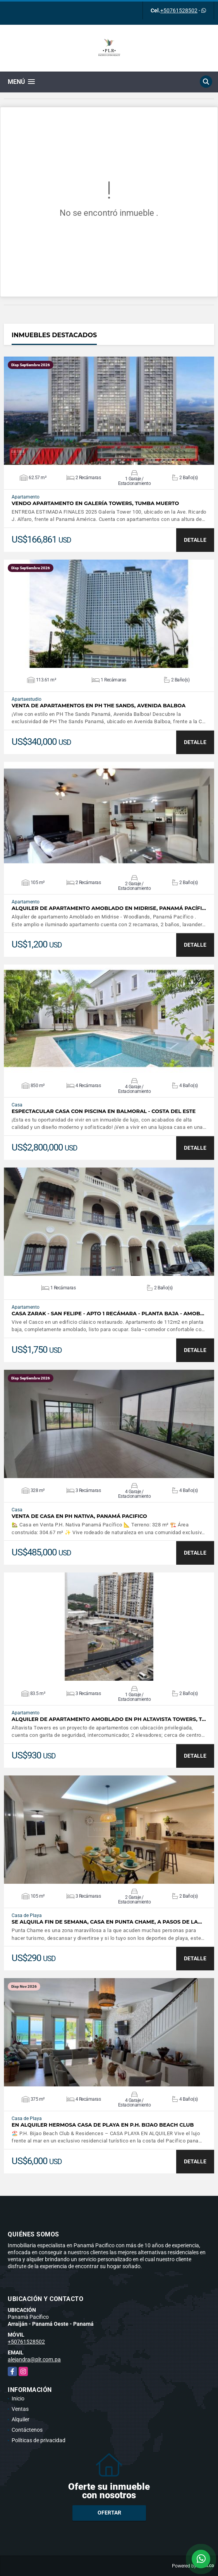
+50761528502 (178, 10)
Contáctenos (27, 2430)
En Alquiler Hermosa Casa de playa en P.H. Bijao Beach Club (103, 2125)
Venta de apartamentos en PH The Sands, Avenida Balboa (98, 705)
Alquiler (20, 2419)
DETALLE (195, 540)
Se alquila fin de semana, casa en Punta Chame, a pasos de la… (107, 1922)
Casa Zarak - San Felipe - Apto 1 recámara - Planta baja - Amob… (108, 1313)
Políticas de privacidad (38, 2440)
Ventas (20, 2409)
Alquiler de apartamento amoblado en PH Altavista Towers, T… (109, 1719)
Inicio (18, 2398)
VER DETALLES (109, 410)
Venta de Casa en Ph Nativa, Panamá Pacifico (79, 1516)
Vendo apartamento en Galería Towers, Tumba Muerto (95, 503)
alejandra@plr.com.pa (34, 2359)
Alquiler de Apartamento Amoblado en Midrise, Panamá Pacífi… (109, 908)
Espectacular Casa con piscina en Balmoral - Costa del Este (104, 1111)
